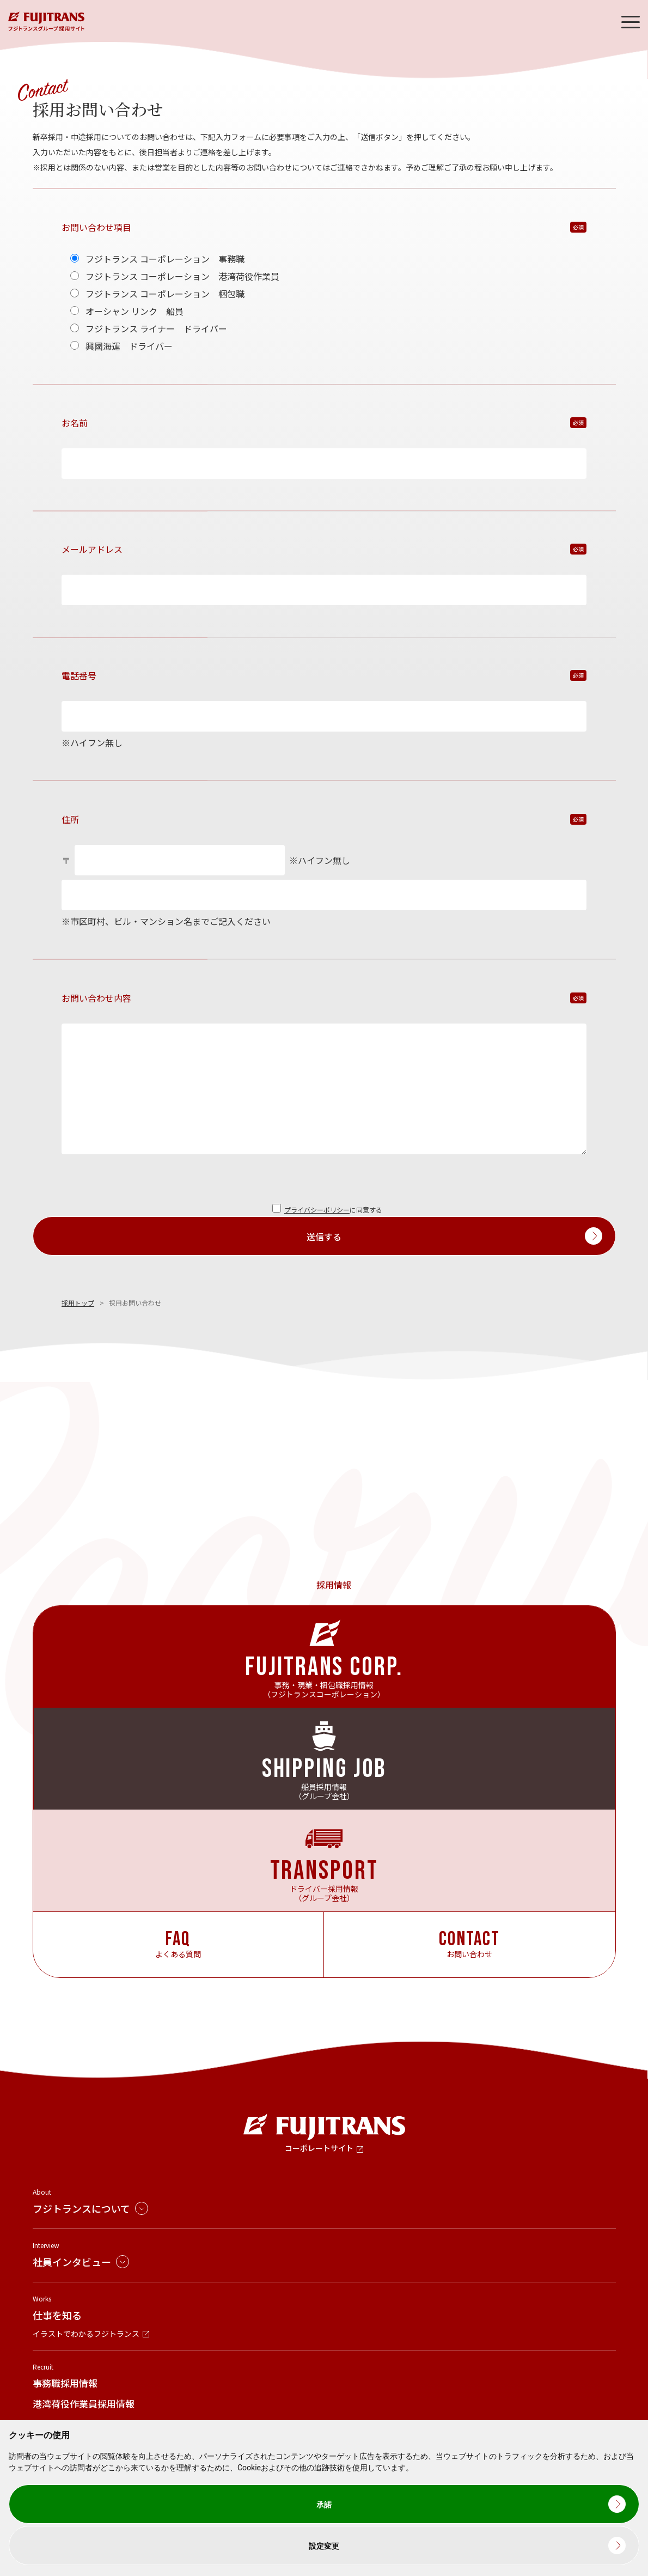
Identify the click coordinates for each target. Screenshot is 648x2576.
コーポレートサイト (319, 2147)
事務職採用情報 (65, 2383)
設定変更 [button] (324, 2546)
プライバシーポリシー (317, 1209)
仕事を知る (57, 2315)
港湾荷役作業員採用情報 (84, 2403)
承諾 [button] (324, 2504)
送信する (324, 1236)
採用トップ (78, 1302)
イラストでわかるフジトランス (86, 2333)
